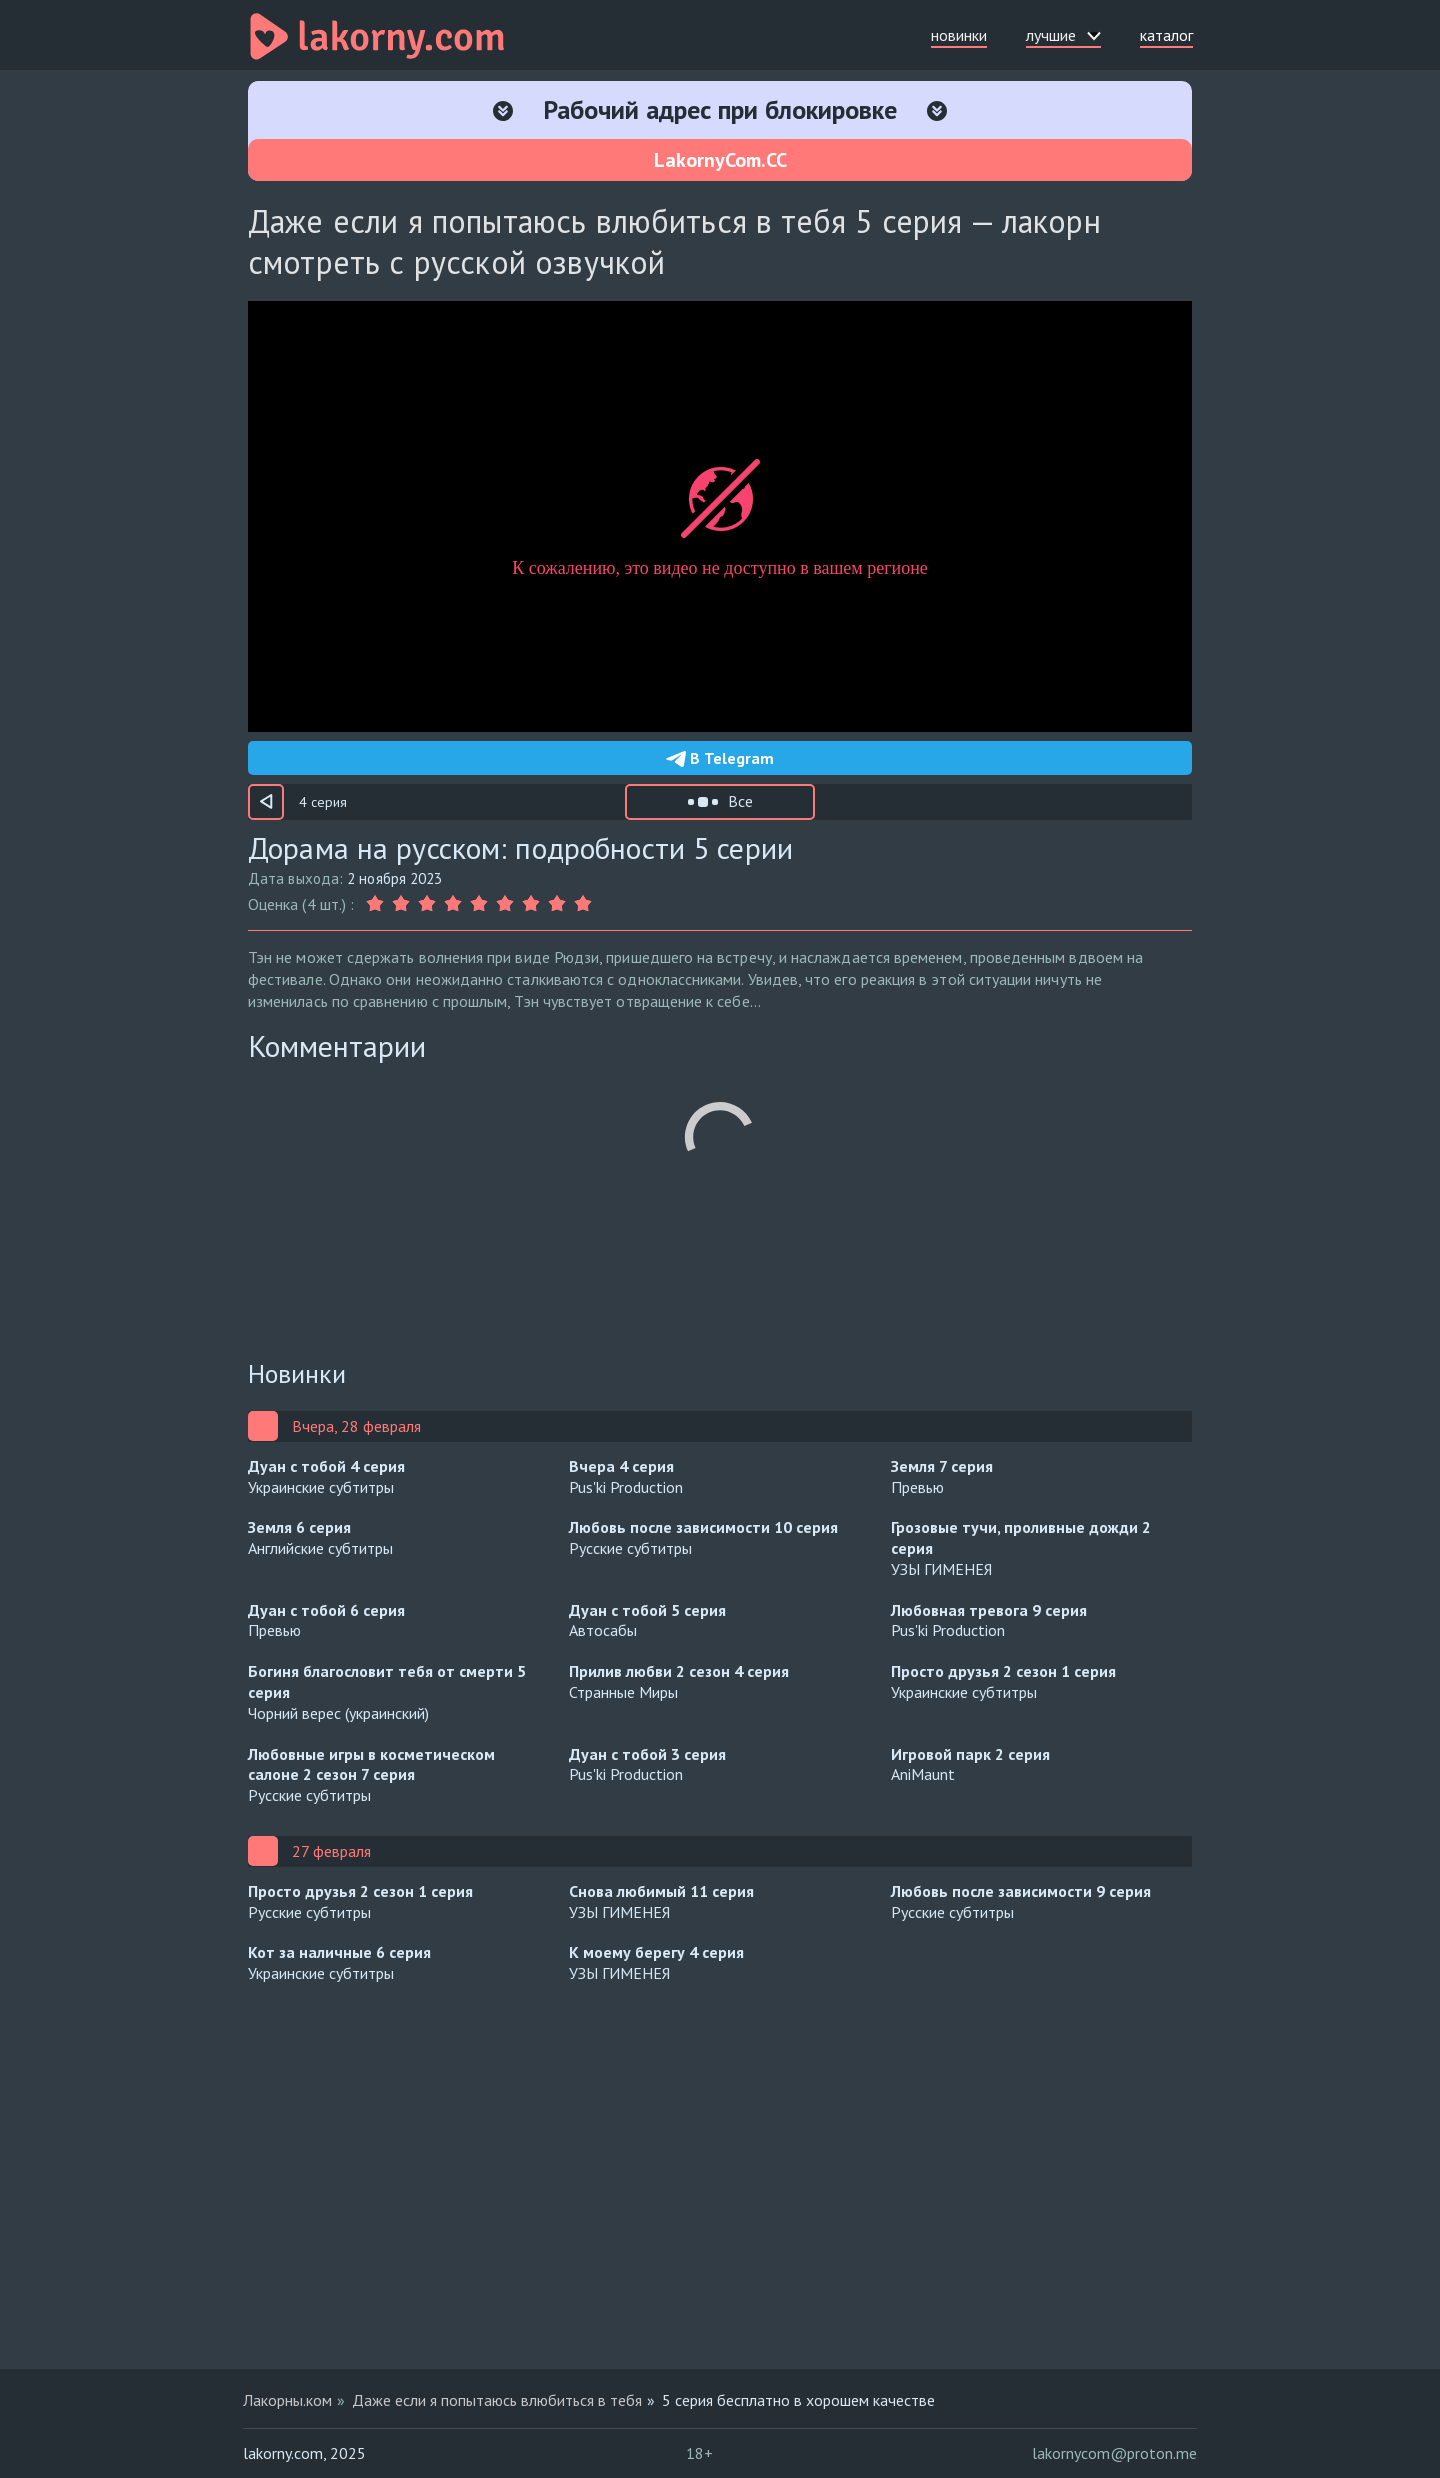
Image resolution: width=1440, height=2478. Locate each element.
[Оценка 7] (531, 904)
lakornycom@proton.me (1114, 2453)
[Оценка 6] (505, 904)
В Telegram (720, 758)
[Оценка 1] (377, 904)
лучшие (1063, 35)
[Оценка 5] (479, 904)
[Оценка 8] (557, 904)
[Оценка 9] (583, 904)
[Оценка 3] (427, 904)
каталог (1166, 35)
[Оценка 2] (401, 904)
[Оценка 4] (453, 904)
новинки (959, 35)
